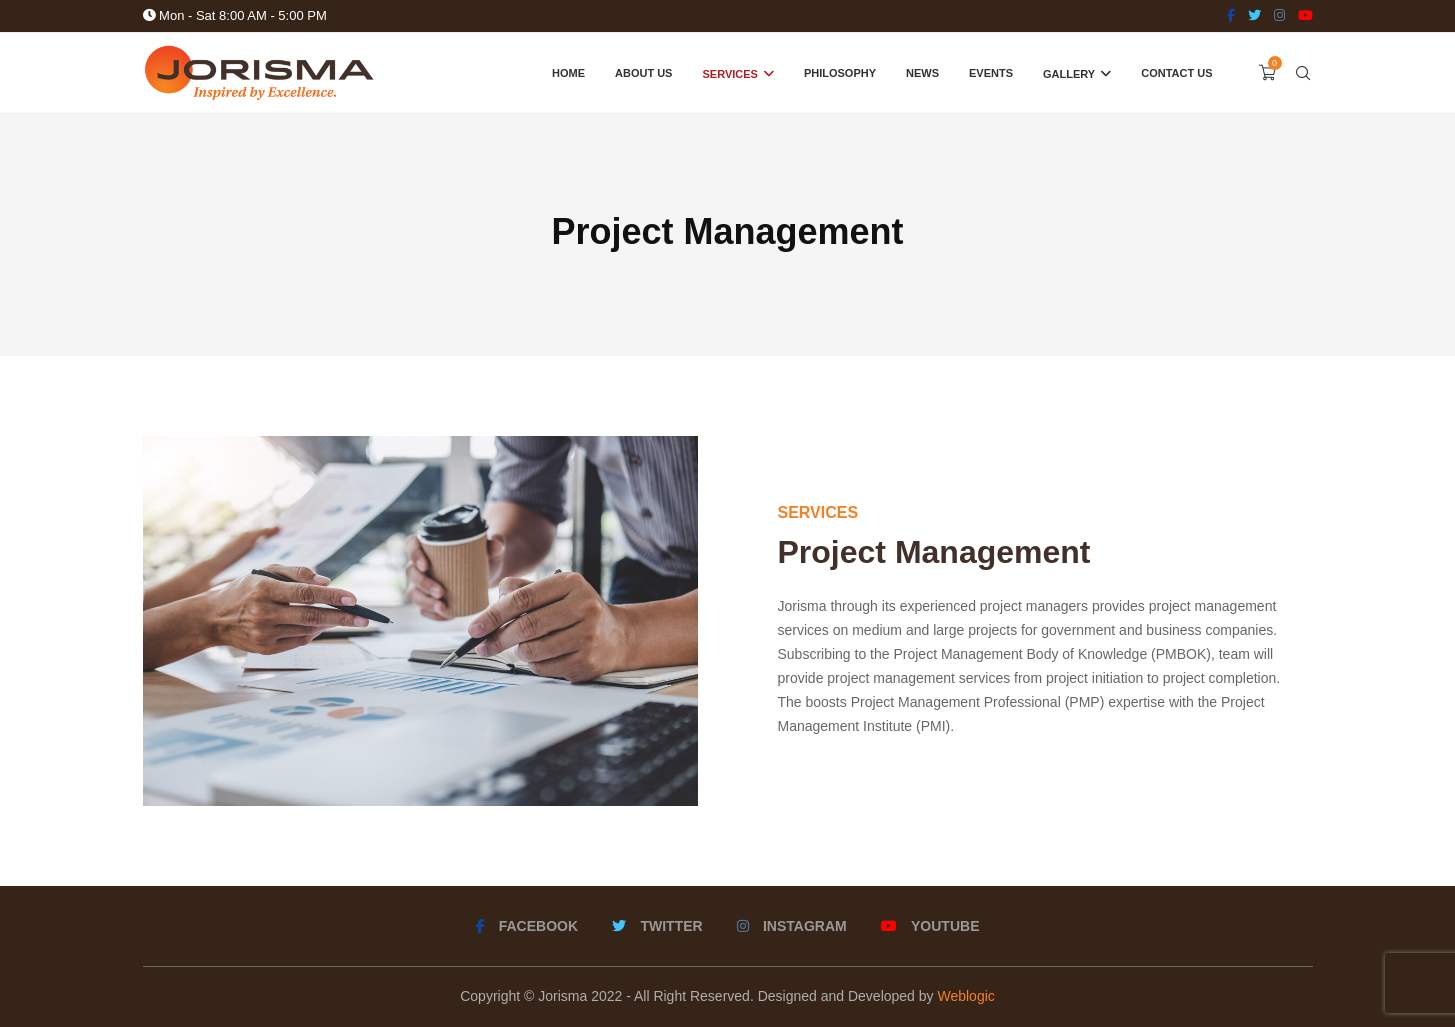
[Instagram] (1279, 16)
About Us (643, 73)
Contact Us (1176, 73)
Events (991, 73)
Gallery (1069, 74)
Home (568, 73)
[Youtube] (1305, 16)
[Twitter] (1254, 16)
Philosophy (840, 73)
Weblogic (965, 996)
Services (729, 74)
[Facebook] (1231, 16)
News (922, 73)
